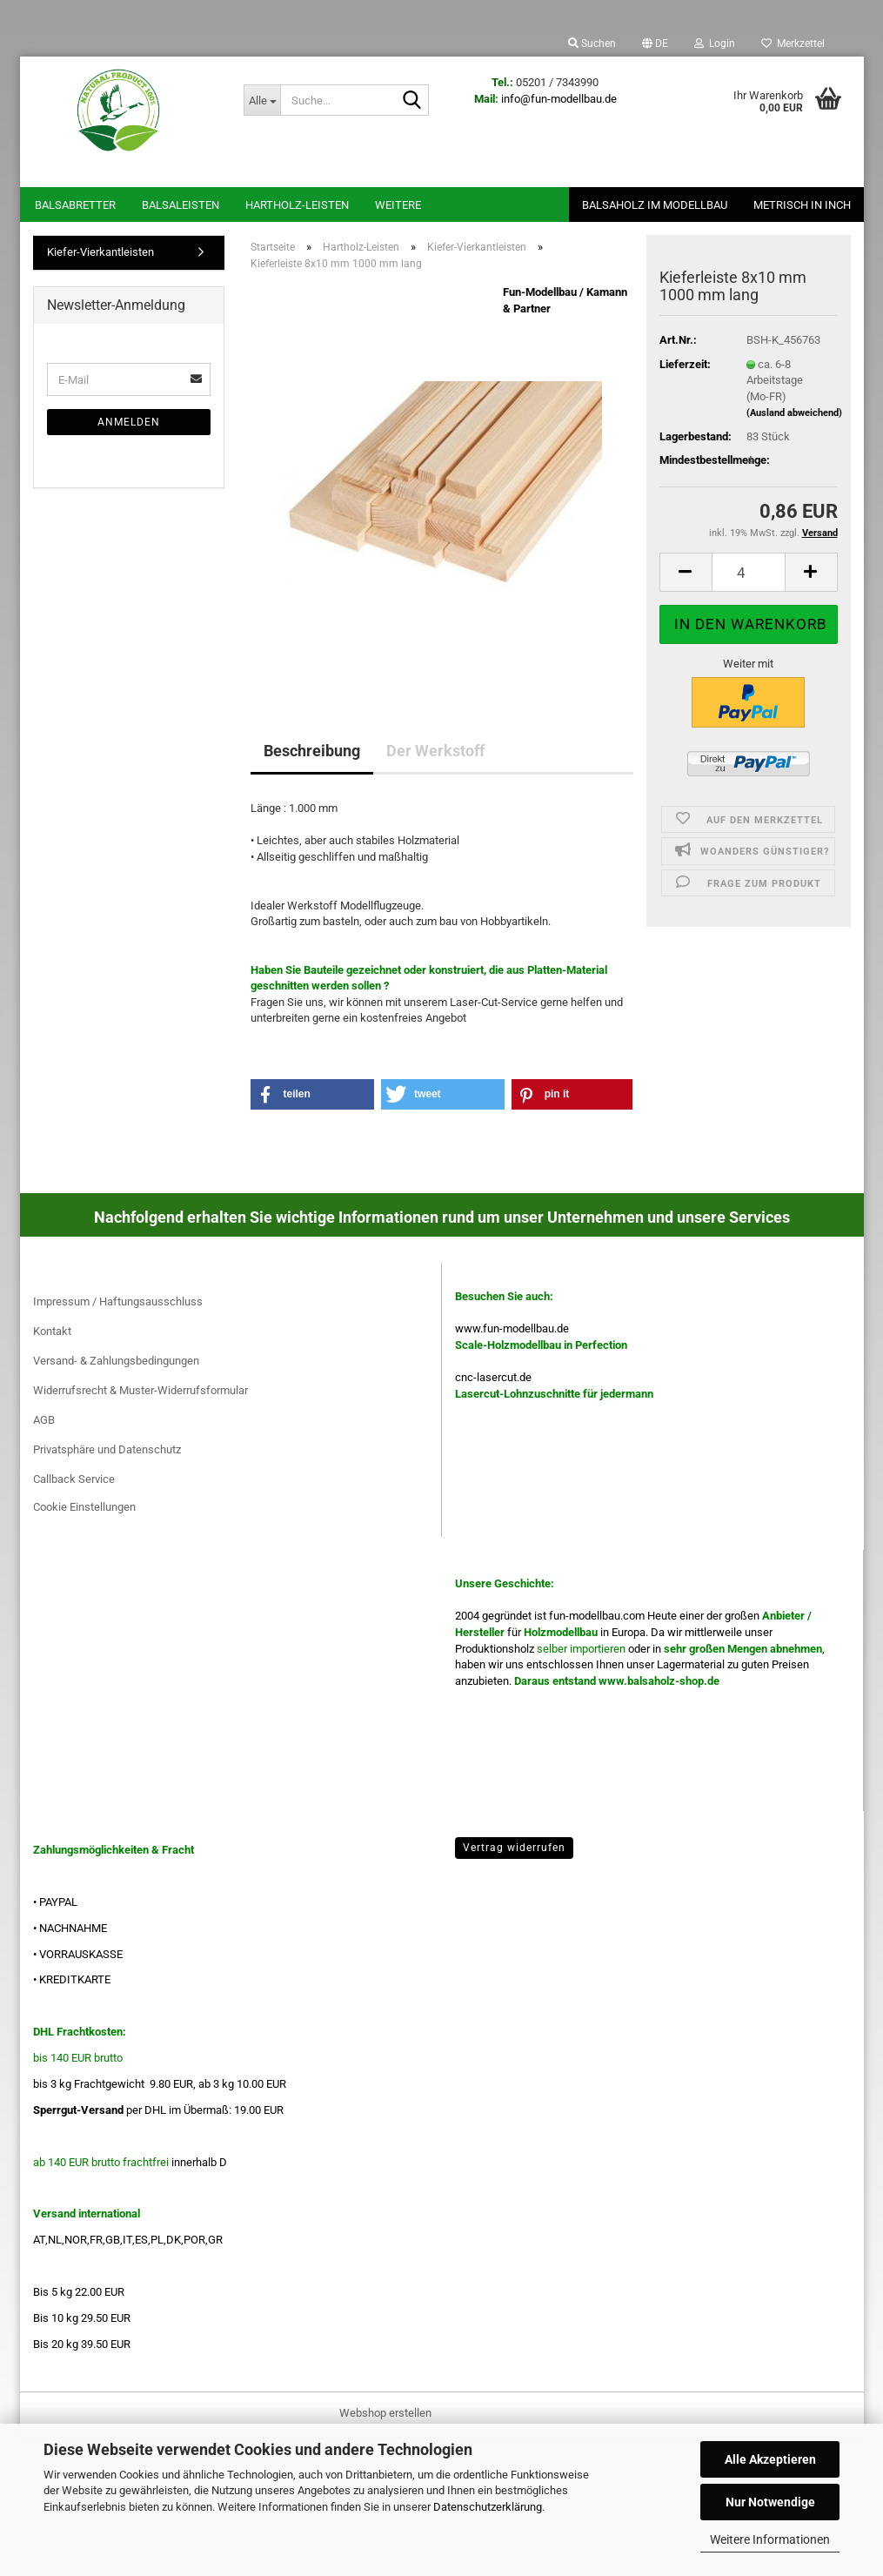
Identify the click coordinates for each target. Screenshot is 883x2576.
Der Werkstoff (435, 750)
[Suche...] (262, 100)
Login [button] (714, 43)
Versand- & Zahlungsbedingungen (116, 1360)
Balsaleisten (180, 204)
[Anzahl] (749, 572)
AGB (44, 1419)
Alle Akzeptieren (770, 2459)
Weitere (398, 204)
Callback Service (74, 1479)
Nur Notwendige (770, 2502)
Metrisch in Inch (802, 204)
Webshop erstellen (385, 2412)
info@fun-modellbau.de (559, 98)
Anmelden (128, 422)
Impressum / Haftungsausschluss (118, 1301)
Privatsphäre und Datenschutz (107, 1449)
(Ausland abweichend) (794, 413)
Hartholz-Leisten (297, 204)
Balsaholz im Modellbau (654, 204)
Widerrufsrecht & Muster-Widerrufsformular (140, 1390)
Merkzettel (793, 43)
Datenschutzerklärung (487, 2506)
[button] (655, 43)
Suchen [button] (592, 43)
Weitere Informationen (770, 2539)
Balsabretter (75, 204)
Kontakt (52, 1331)
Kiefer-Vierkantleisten (100, 251)
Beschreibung (312, 750)
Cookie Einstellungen (84, 1506)
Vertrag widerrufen (514, 1847)
